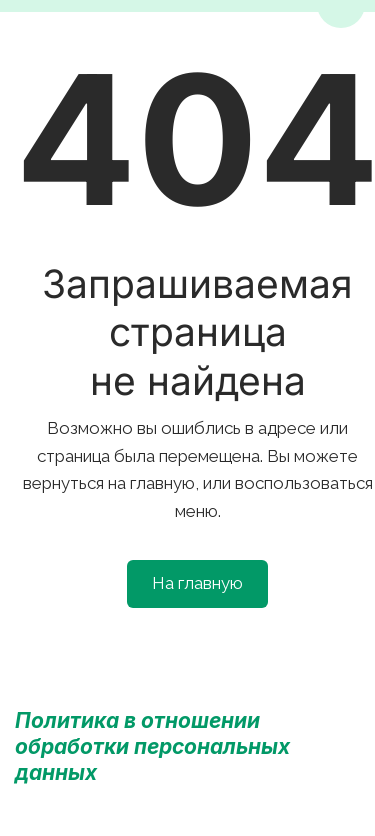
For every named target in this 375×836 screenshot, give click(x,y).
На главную (197, 583)
